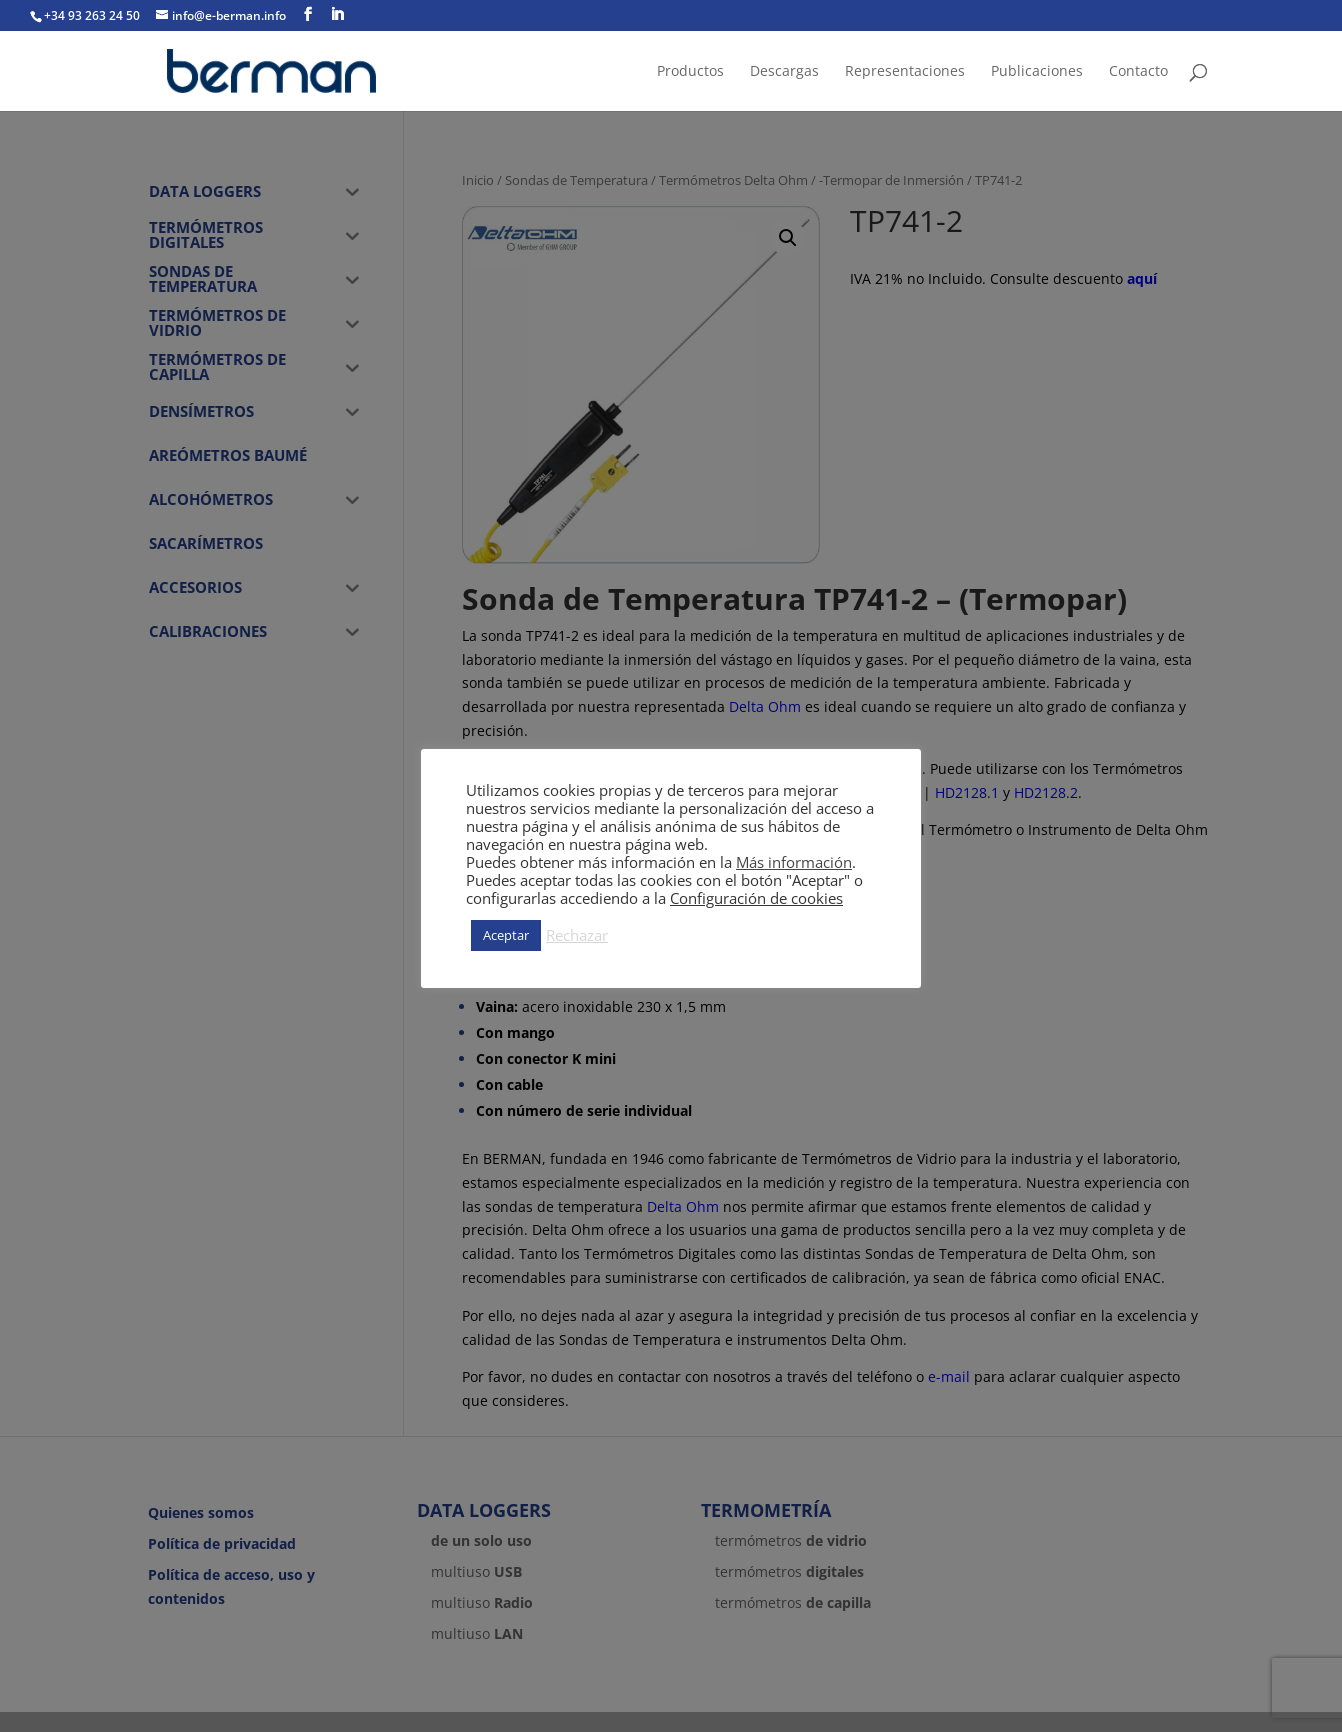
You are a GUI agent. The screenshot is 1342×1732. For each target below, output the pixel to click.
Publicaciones (1037, 72)
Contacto (1138, 72)
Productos (690, 72)
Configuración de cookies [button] (756, 898)
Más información (794, 862)
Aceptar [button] (506, 935)
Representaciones (905, 72)
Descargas (784, 72)
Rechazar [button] (577, 935)
